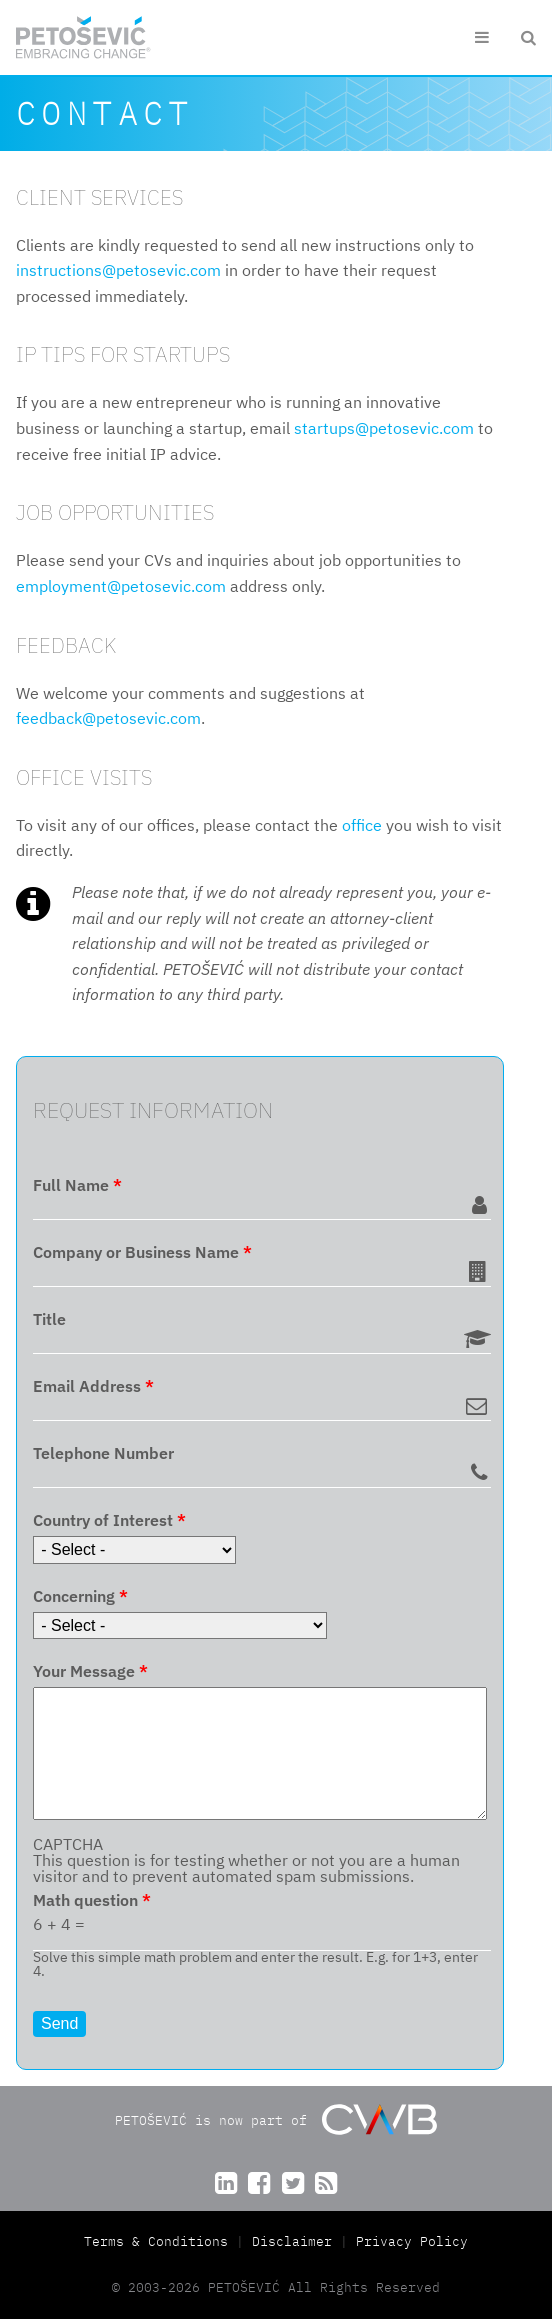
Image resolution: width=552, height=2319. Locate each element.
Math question (92, 1900)
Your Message (90, 1671)
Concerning (80, 1596)
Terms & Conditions (160, 2241)
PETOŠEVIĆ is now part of (275, 2119)
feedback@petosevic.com (108, 718)
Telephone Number (103, 1453)
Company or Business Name (142, 1252)
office (362, 825)
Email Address (93, 1386)
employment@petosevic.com (121, 586)
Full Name (77, 1185)
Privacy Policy (412, 2241)
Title (49, 1319)
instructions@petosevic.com (118, 270)
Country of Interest (109, 1520)
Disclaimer (292, 2241)
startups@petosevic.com (384, 428)
